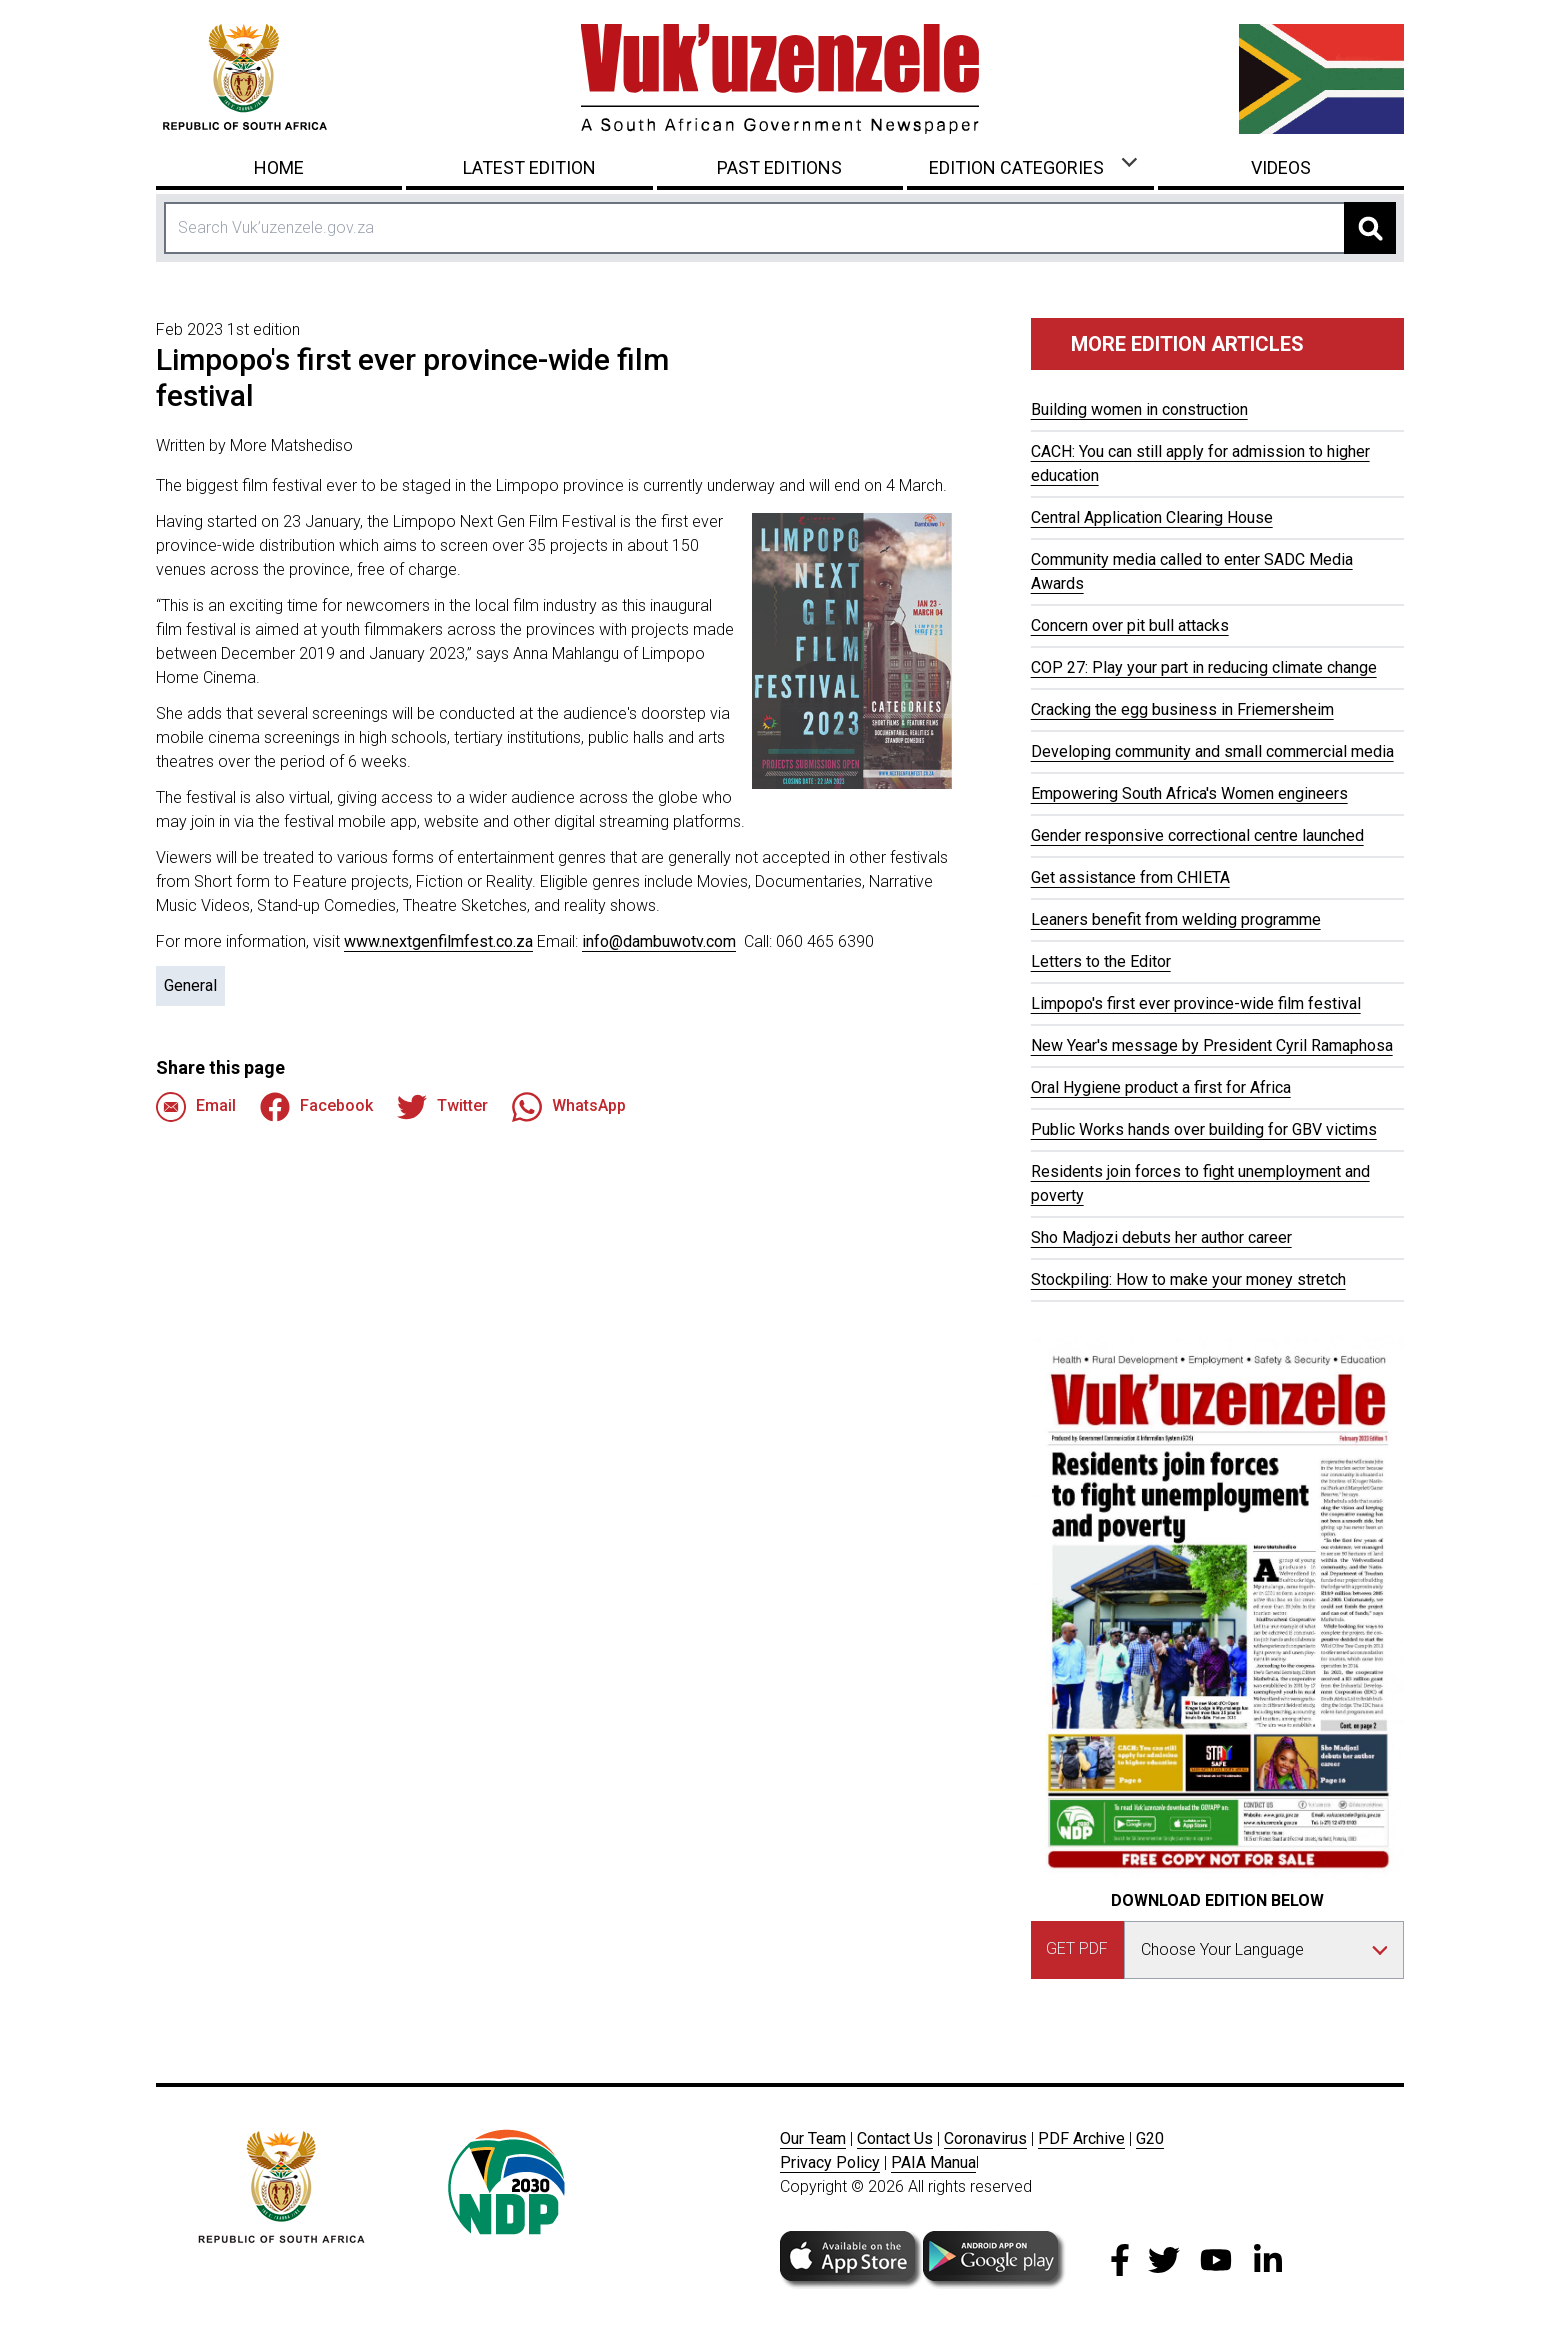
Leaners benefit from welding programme (1176, 919)
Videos (1281, 167)
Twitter (442, 1107)
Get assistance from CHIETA (1130, 877)
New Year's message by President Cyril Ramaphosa (1212, 1045)
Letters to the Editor (1101, 961)
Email (196, 1107)
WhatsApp (569, 1107)
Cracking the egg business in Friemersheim (1182, 709)
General (190, 985)
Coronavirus (985, 2138)
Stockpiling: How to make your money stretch (1188, 1279)
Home (279, 167)
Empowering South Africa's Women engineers (1189, 793)
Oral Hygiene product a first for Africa (1161, 1087)
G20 (1150, 2138)
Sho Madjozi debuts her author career (1161, 1237)
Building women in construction (1139, 409)
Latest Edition (529, 167)
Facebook (316, 1107)
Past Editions (779, 167)
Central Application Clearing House (1152, 517)
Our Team (813, 2138)
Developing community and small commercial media (1212, 751)
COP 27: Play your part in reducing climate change (1204, 667)
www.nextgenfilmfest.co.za (438, 941)
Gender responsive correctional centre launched (1197, 835)
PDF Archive (1081, 2138)
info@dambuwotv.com (659, 941)
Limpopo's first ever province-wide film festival (1196, 1003)
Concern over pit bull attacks (1130, 625)
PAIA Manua (933, 2162)
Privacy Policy (830, 2162)
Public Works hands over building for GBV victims (1204, 1129)
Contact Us (895, 2138)
